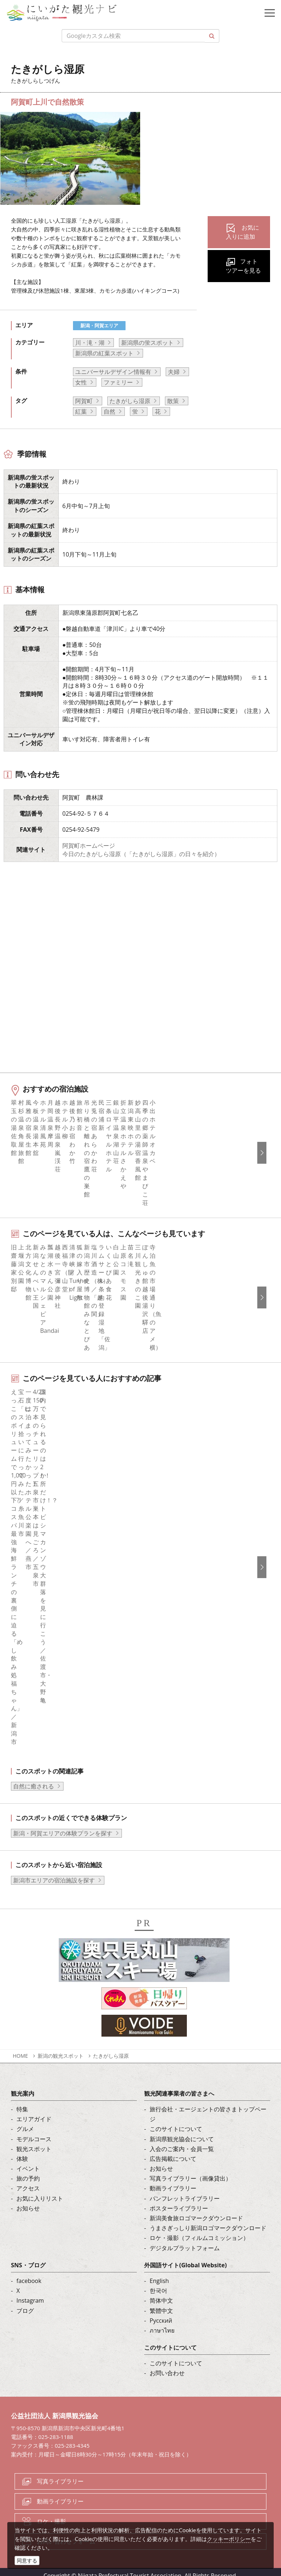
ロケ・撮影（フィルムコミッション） (199, 2242)
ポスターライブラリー (179, 2212)
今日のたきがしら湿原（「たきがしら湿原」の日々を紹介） (141, 854)
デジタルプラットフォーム (185, 2252)
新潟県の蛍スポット (147, 343)
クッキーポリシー (229, 2538)
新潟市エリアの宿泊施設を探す (54, 1884)
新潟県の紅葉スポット (104, 353)
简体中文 (161, 2304)
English (159, 2285)
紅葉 (81, 411)
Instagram (30, 2304)
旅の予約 (28, 2182)
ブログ (25, 2315)
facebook (28, 2285)
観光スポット (33, 2153)
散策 (173, 401)
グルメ (25, 2133)
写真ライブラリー (60, 2485)
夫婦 (174, 372)
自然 (109, 411)
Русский (161, 2325)
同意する (27, 2560)
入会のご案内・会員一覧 (182, 2153)
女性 (81, 382)
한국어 (158, 2295)
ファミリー (118, 382)
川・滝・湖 (89, 343)
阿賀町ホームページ (88, 846)
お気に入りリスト (39, 2202)
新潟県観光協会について (182, 2143)
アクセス (28, 2193)
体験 (22, 2163)
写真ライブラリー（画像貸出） (190, 2182)
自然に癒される (33, 1791)
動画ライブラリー (173, 2193)
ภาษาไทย (162, 2334)
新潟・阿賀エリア (99, 325)
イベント (28, 2173)
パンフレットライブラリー (185, 2202)
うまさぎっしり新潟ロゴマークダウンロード (208, 2232)
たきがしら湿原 (129, 401)
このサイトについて (176, 2133)
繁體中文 (161, 2315)
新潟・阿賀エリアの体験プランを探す (62, 1837)
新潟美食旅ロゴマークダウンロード (196, 2222)
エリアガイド (33, 2123)
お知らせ (28, 2212)
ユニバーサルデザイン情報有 (113, 372)
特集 (22, 2113)
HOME (20, 2059)
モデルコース (33, 2143)
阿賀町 (84, 401)
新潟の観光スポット (61, 2059)
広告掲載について (173, 2163)
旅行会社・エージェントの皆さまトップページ (208, 2118)
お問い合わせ (167, 2377)
